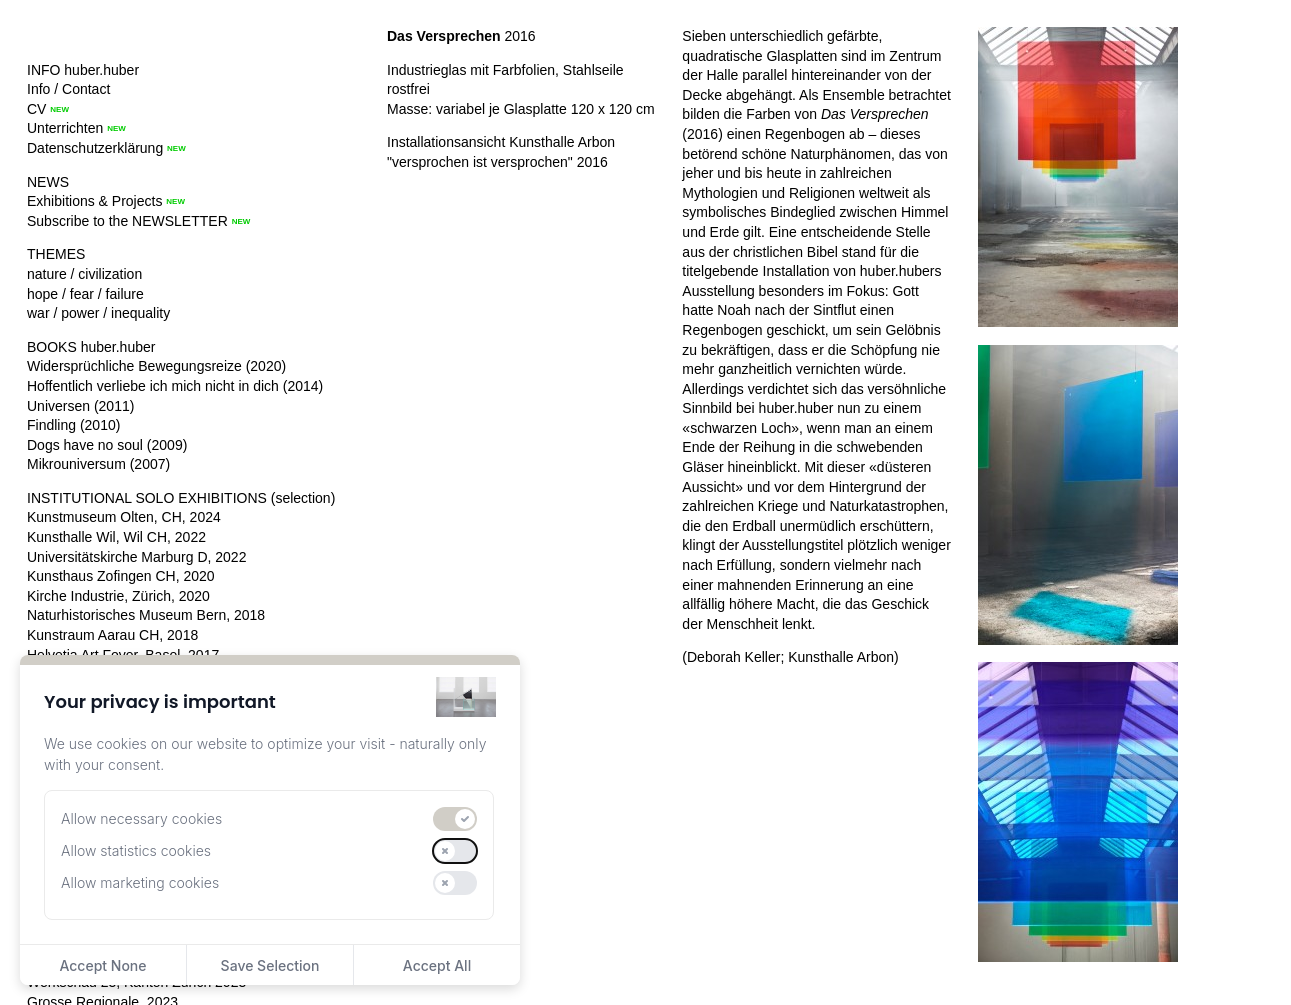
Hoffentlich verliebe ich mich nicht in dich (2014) (175, 386)
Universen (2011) (80, 406)
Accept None (102, 965)
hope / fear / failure (85, 294)
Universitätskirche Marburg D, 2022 (136, 557)
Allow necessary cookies (141, 818)
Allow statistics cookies (136, 850)
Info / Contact (68, 89)
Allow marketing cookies (140, 882)
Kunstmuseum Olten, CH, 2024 (124, 517)
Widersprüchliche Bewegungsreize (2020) (156, 366)
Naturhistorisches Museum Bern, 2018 (146, 615)
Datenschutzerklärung (95, 148)
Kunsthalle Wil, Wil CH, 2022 (116, 537)
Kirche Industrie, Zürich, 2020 (118, 596)
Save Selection (270, 965)
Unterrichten (65, 128)
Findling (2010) (73, 425)
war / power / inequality (98, 313)
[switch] (455, 819)
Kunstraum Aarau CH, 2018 (112, 635)
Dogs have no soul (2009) (107, 445)
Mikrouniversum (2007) (98, 464)
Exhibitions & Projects (94, 201)
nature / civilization (84, 274)
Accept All (437, 965)
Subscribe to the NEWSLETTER (127, 221)
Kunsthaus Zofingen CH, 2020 (121, 576)
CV (36, 109)
